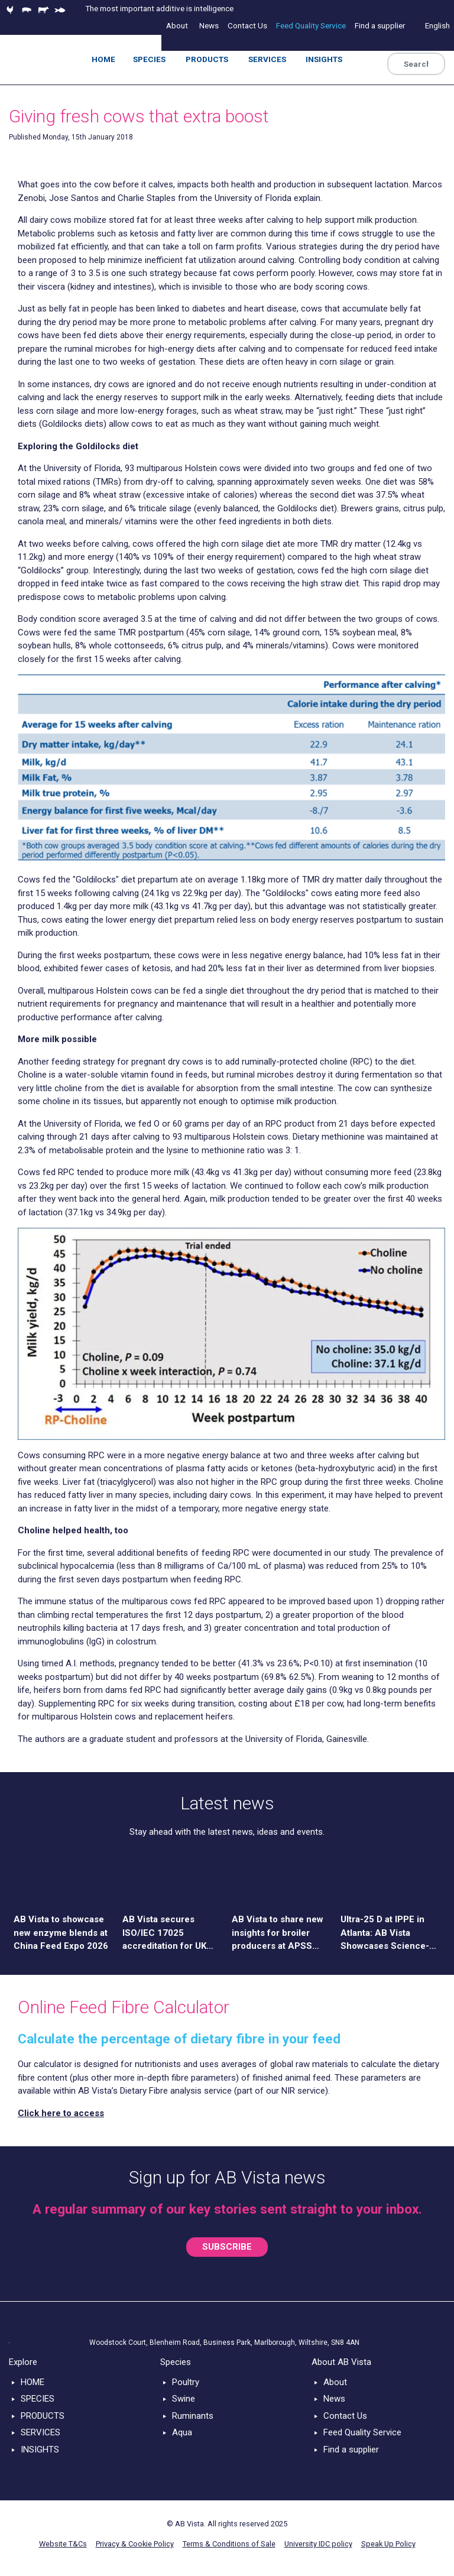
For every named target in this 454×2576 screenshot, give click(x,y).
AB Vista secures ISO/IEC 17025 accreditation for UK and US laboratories (164, 1933)
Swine (183, 2398)
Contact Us (345, 2415)
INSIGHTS (40, 2449)
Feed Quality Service (362, 2432)
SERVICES (40, 2432)
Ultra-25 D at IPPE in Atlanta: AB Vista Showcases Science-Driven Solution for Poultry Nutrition (384, 1933)
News (334, 2398)
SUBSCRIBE (227, 2246)
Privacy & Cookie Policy (135, 2543)
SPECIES (37, 2398)
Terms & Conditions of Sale (229, 2543)
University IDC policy (318, 2543)
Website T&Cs (63, 2543)
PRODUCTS (42, 2415)
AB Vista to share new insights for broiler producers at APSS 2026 (277, 1933)
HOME (32, 2382)
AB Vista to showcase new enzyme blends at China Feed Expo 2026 (61, 1932)
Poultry (185, 2382)
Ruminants (192, 2415)
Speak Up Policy (388, 2543)
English (437, 25)
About (335, 2382)
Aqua (182, 2432)
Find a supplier (351, 2449)
